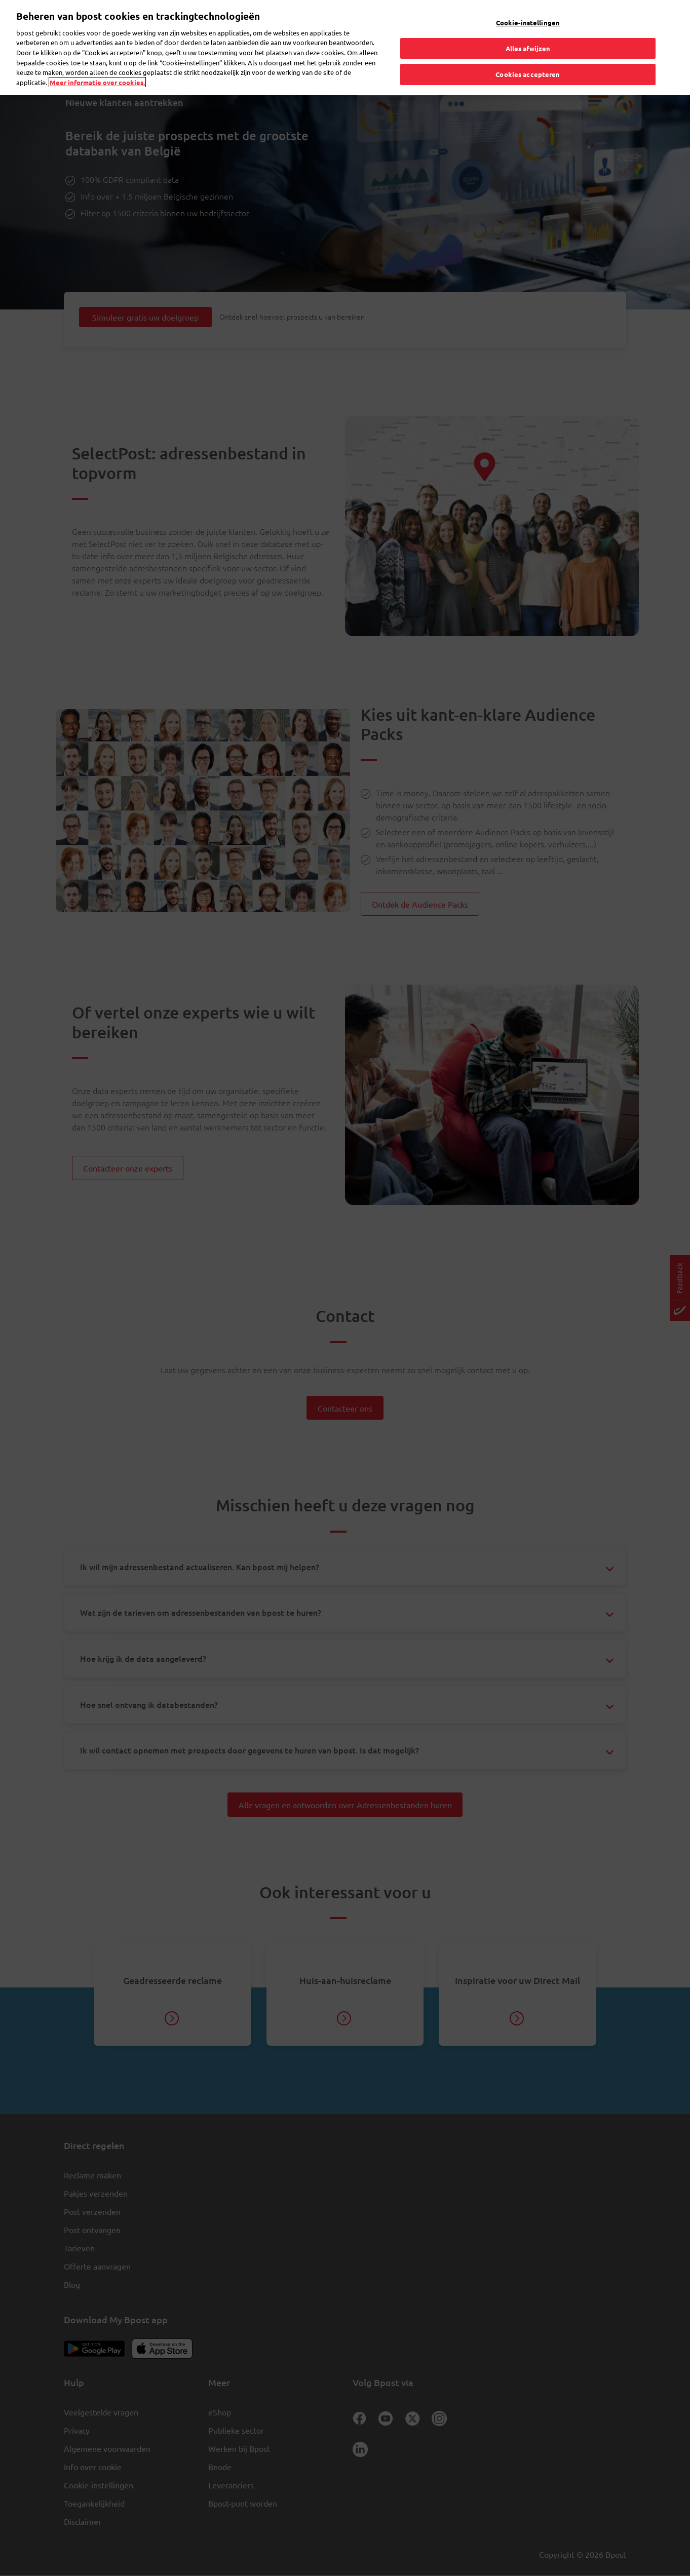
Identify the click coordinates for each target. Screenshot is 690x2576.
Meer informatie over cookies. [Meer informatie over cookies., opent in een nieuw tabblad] (97, 59)
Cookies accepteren (527, 52)
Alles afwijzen (528, 25)
